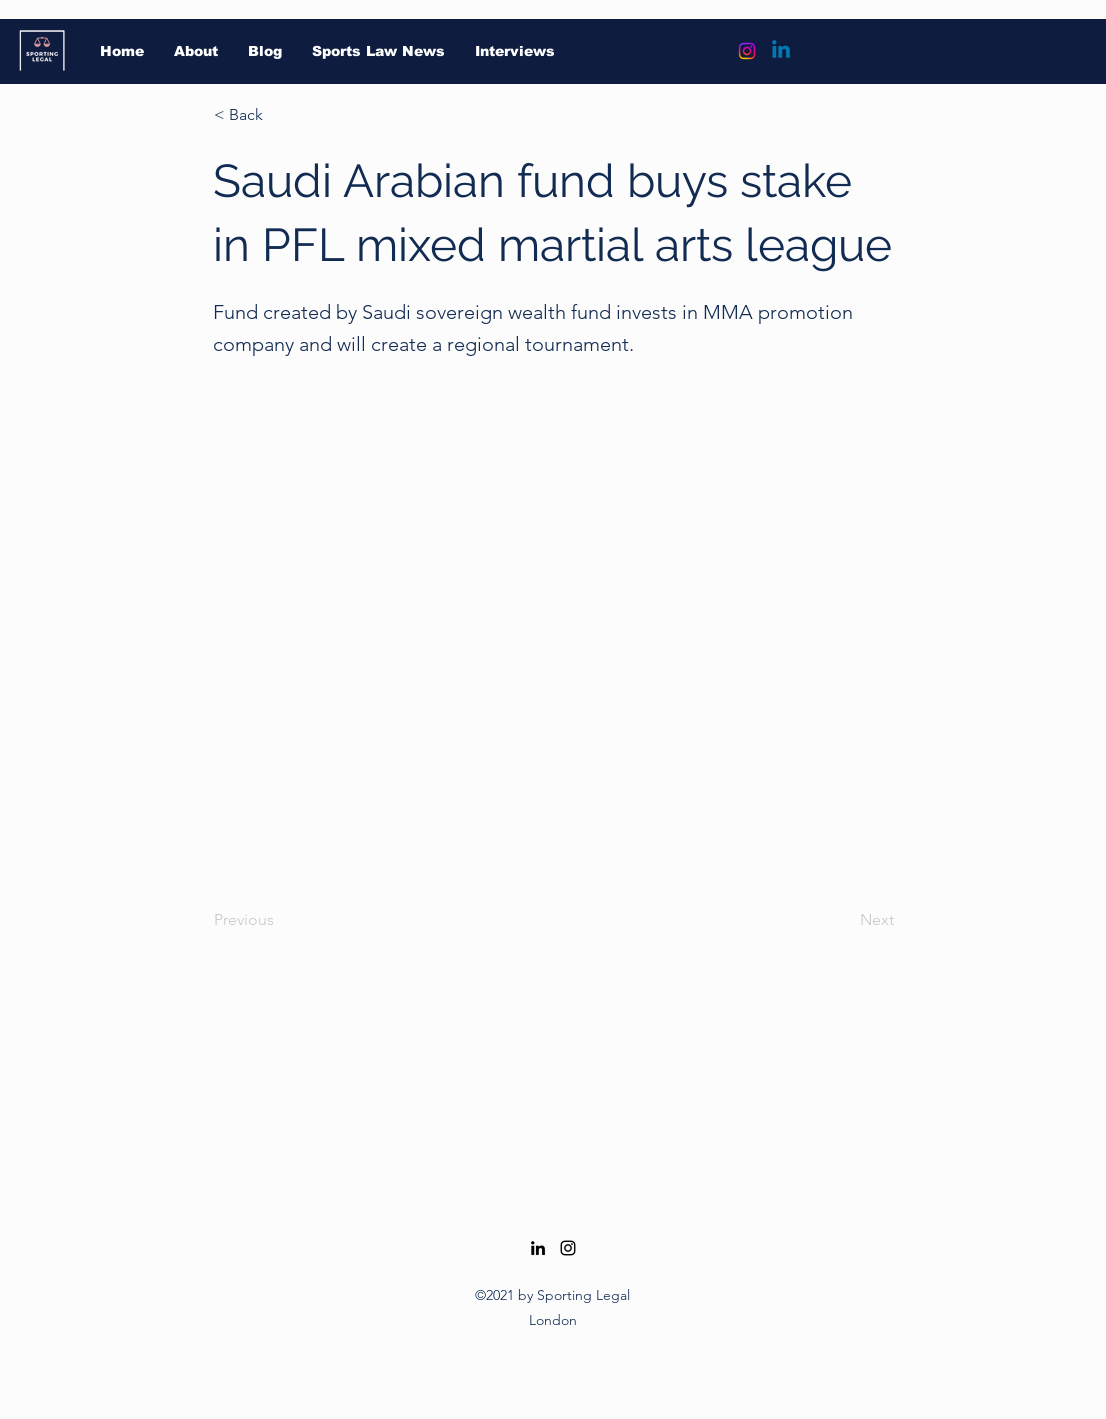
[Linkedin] (781, 51)
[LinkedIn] (538, 1248)
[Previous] (280, 920)
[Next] (844, 920)
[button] (280, 115)
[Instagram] (747, 51)
